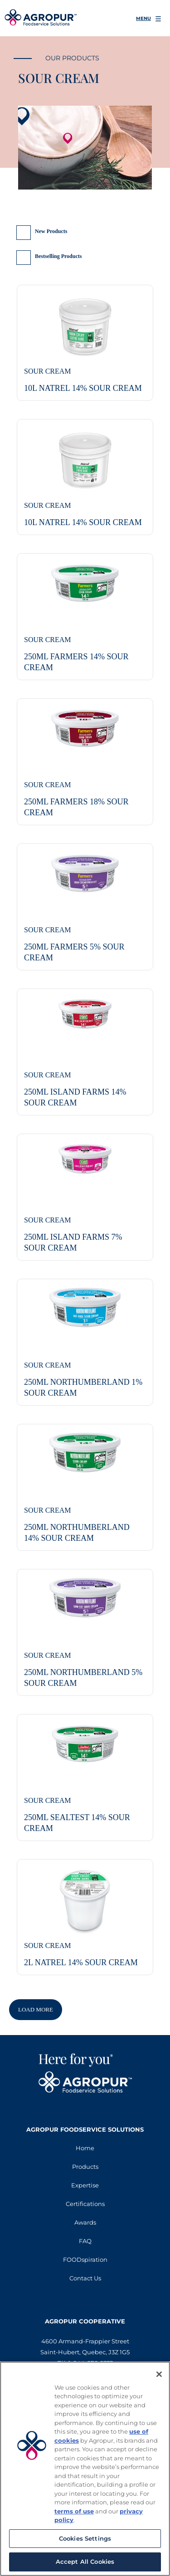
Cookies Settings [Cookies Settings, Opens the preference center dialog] (85, 2538)
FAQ (85, 2241)
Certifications (85, 2203)
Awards (85, 2222)
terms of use (74, 2511)
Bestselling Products (58, 256)
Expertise (85, 2185)
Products (85, 2166)
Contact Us (85, 2278)
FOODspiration (85, 2259)
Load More (35, 2009)
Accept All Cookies (85, 2561)
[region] (85, 2469)
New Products (51, 231)
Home (85, 2148)
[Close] (159, 2374)
